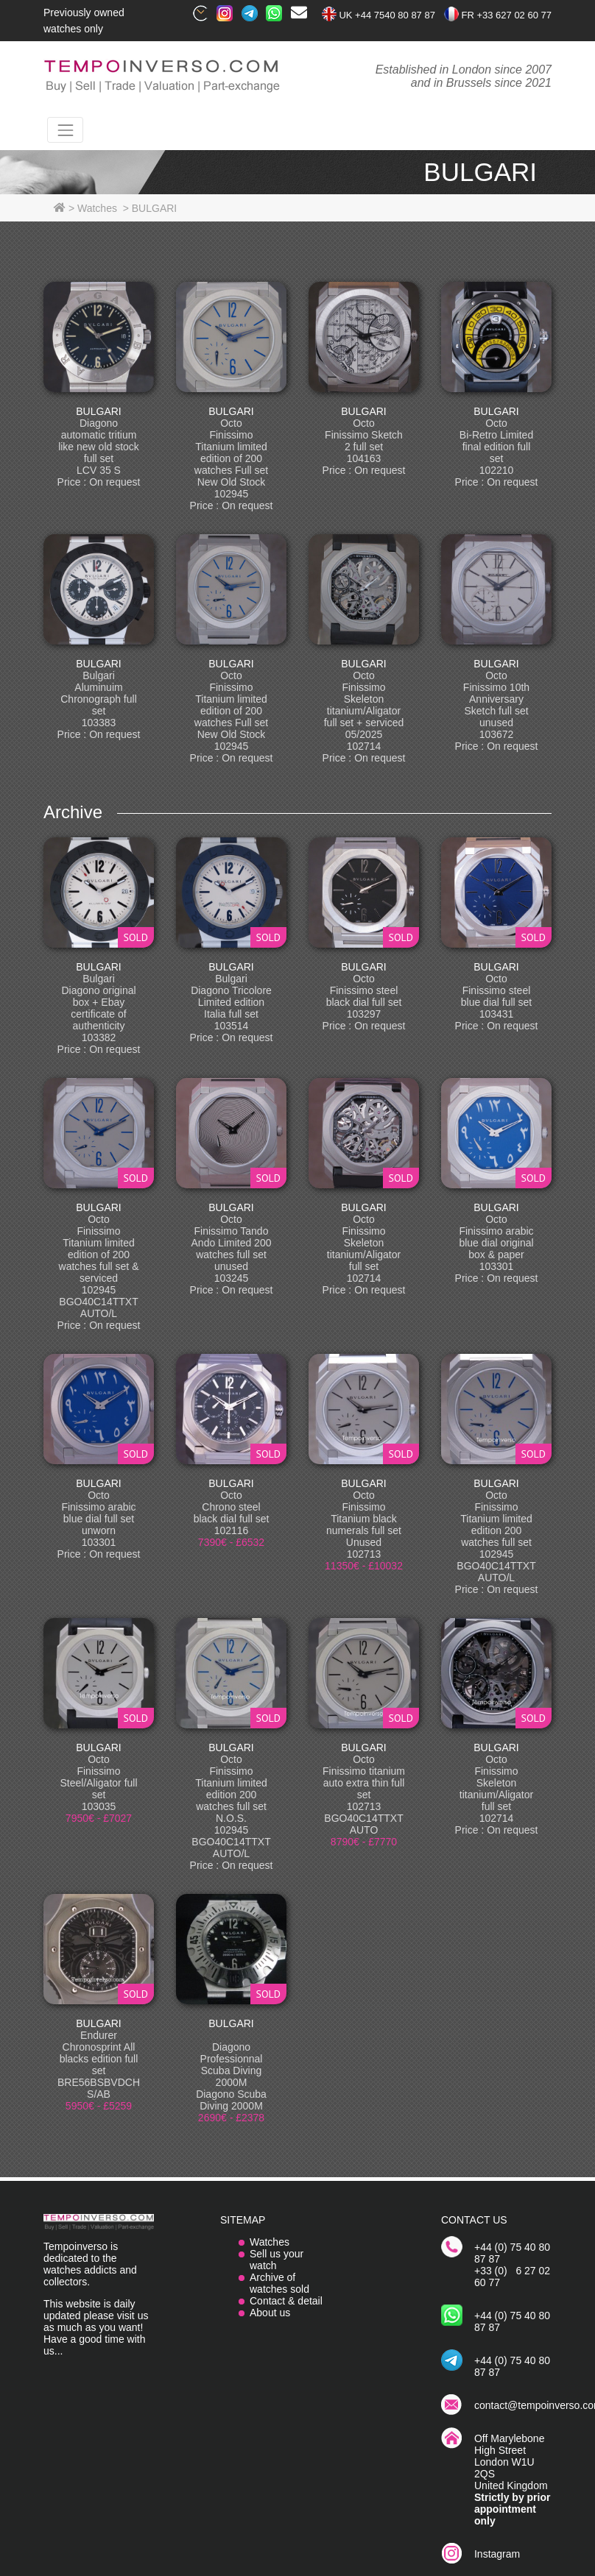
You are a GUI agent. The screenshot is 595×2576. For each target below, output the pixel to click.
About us (270, 2312)
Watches (269, 2242)
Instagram (497, 2554)
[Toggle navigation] (65, 130)
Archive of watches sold (279, 2283)
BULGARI (98, 411)
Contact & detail (286, 2301)
